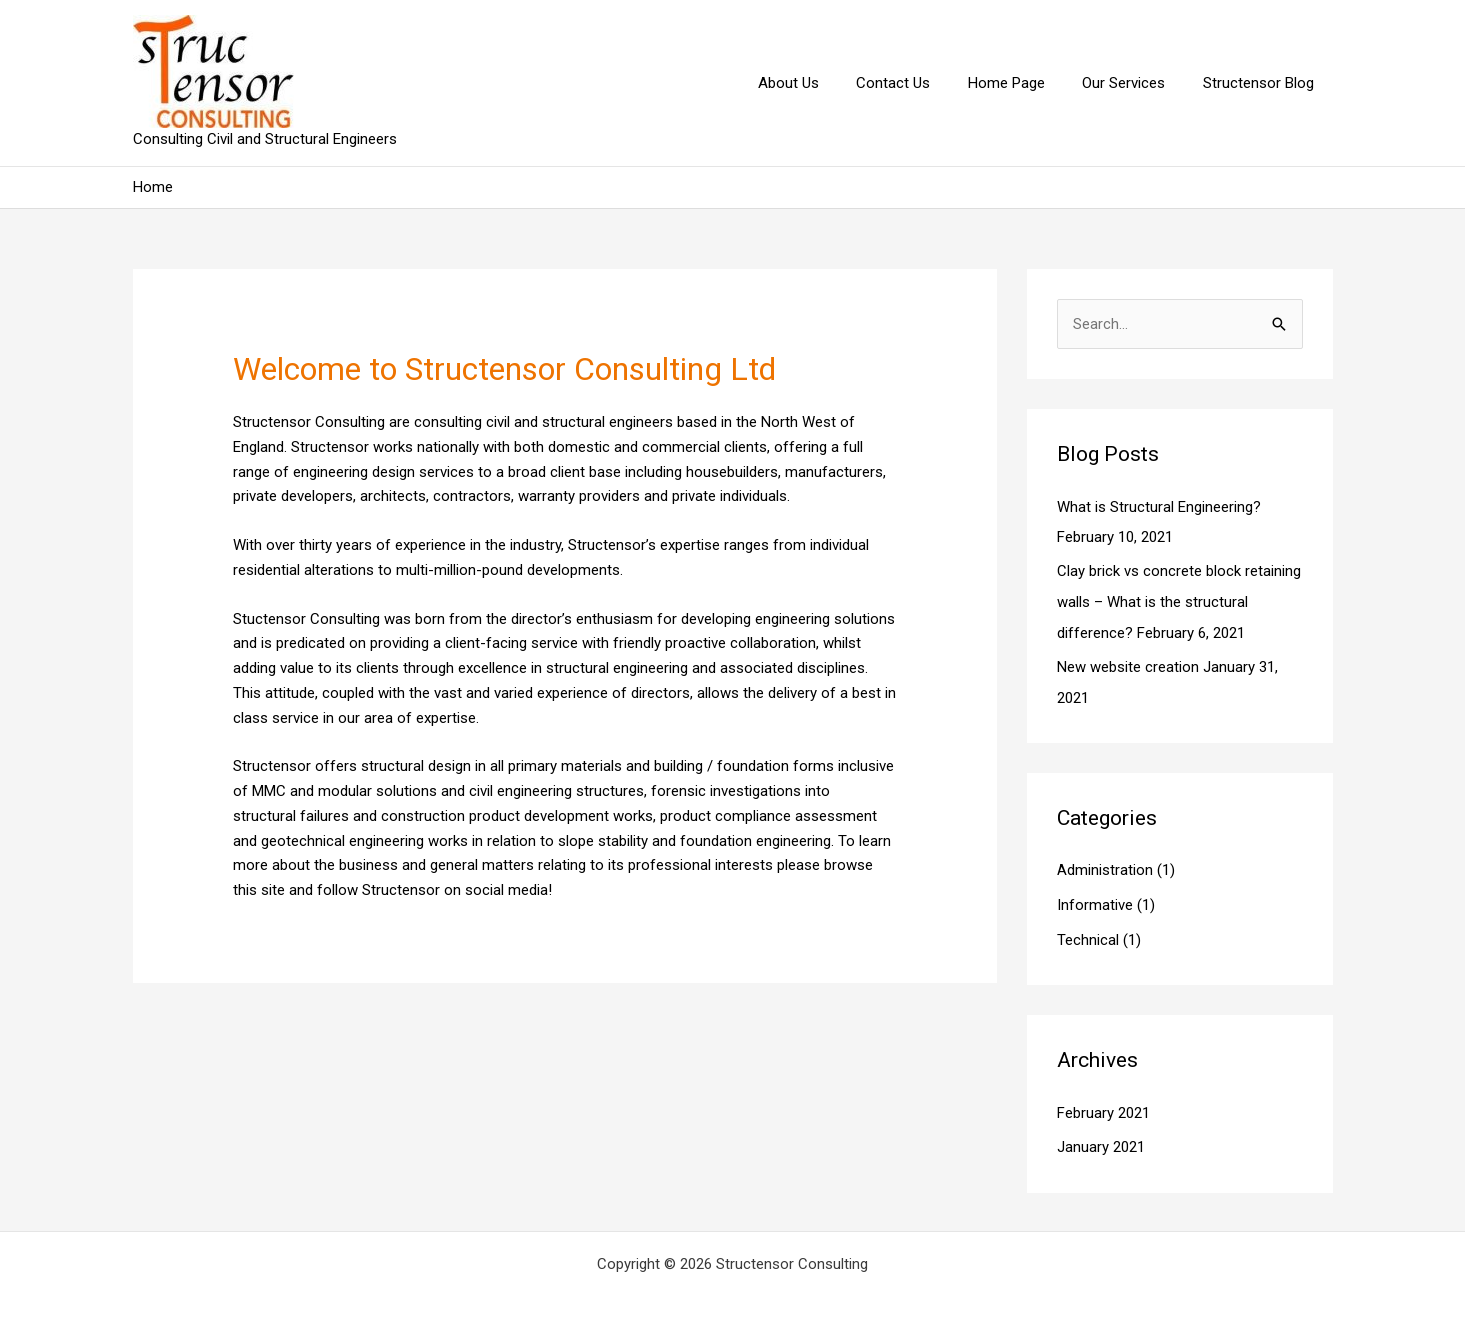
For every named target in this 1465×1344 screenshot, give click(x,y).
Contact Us (920, 83)
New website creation (1128, 664)
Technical (1088, 934)
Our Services (1135, 83)
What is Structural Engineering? (1159, 507)
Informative (1095, 901)
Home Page (1025, 83)
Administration (1105, 867)
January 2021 (1101, 1141)
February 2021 (1103, 1107)
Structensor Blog (1262, 83)
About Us (822, 83)
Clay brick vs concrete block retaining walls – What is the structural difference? (1179, 601)
